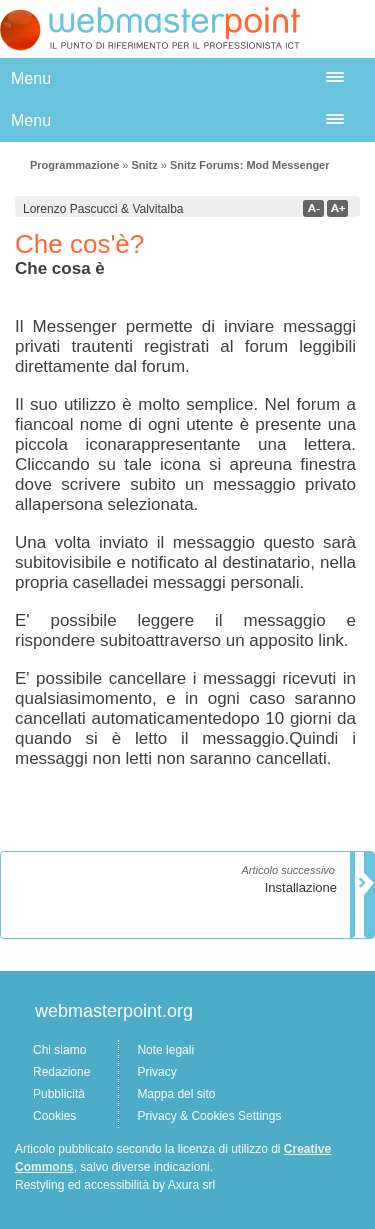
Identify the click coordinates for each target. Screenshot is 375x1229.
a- (313, 208)
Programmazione (74, 165)
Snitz (144, 165)
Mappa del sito (176, 1094)
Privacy (156, 1072)
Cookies (54, 1116)
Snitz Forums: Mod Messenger (250, 165)
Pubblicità (59, 1094)
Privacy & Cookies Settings (209, 1116)
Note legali (165, 1050)
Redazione (61, 1072)
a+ (337, 208)
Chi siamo (59, 1050)
